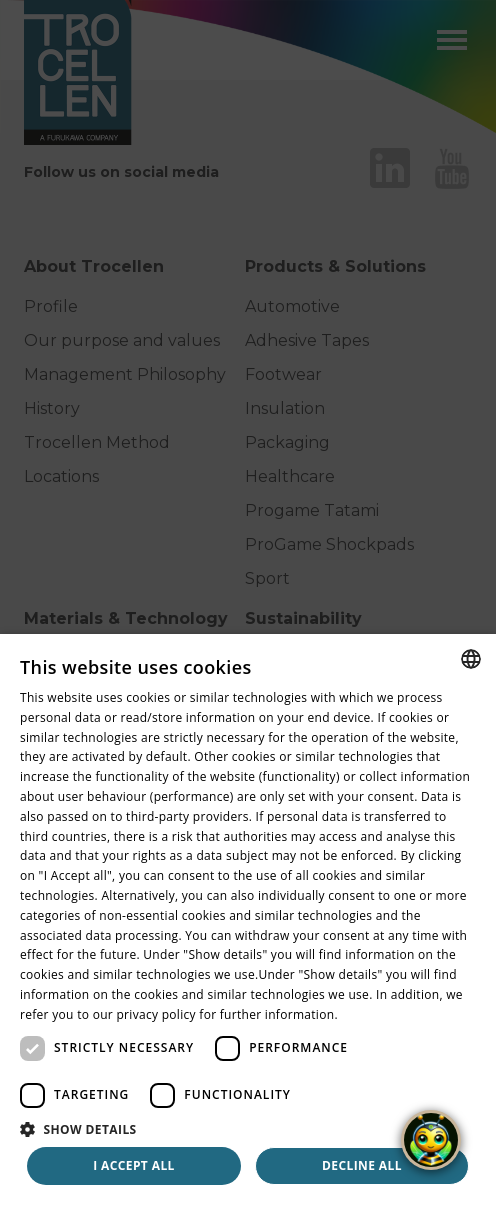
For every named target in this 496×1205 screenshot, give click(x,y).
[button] (248, 1129)
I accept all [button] (134, 1165)
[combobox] (471, 659)
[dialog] (248, 919)
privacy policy (155, 1014)
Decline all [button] (362, 1165)
